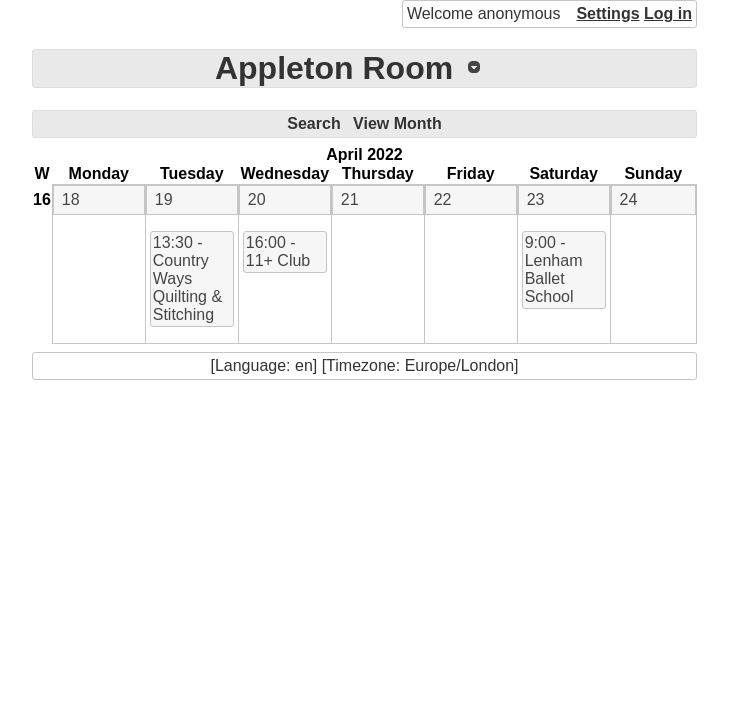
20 (257, 199)
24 (629, 199)
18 (71, 199)
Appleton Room (334, 68)
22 (443, 199)
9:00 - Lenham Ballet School (554, 269)
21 (350, 199)
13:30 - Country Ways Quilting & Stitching (187, 278)
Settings (607, 13)
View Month (397, 123)
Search (313, 123)
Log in (668, 13)
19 (164, 199)
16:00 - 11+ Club (278, 251)
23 (536, 199)
